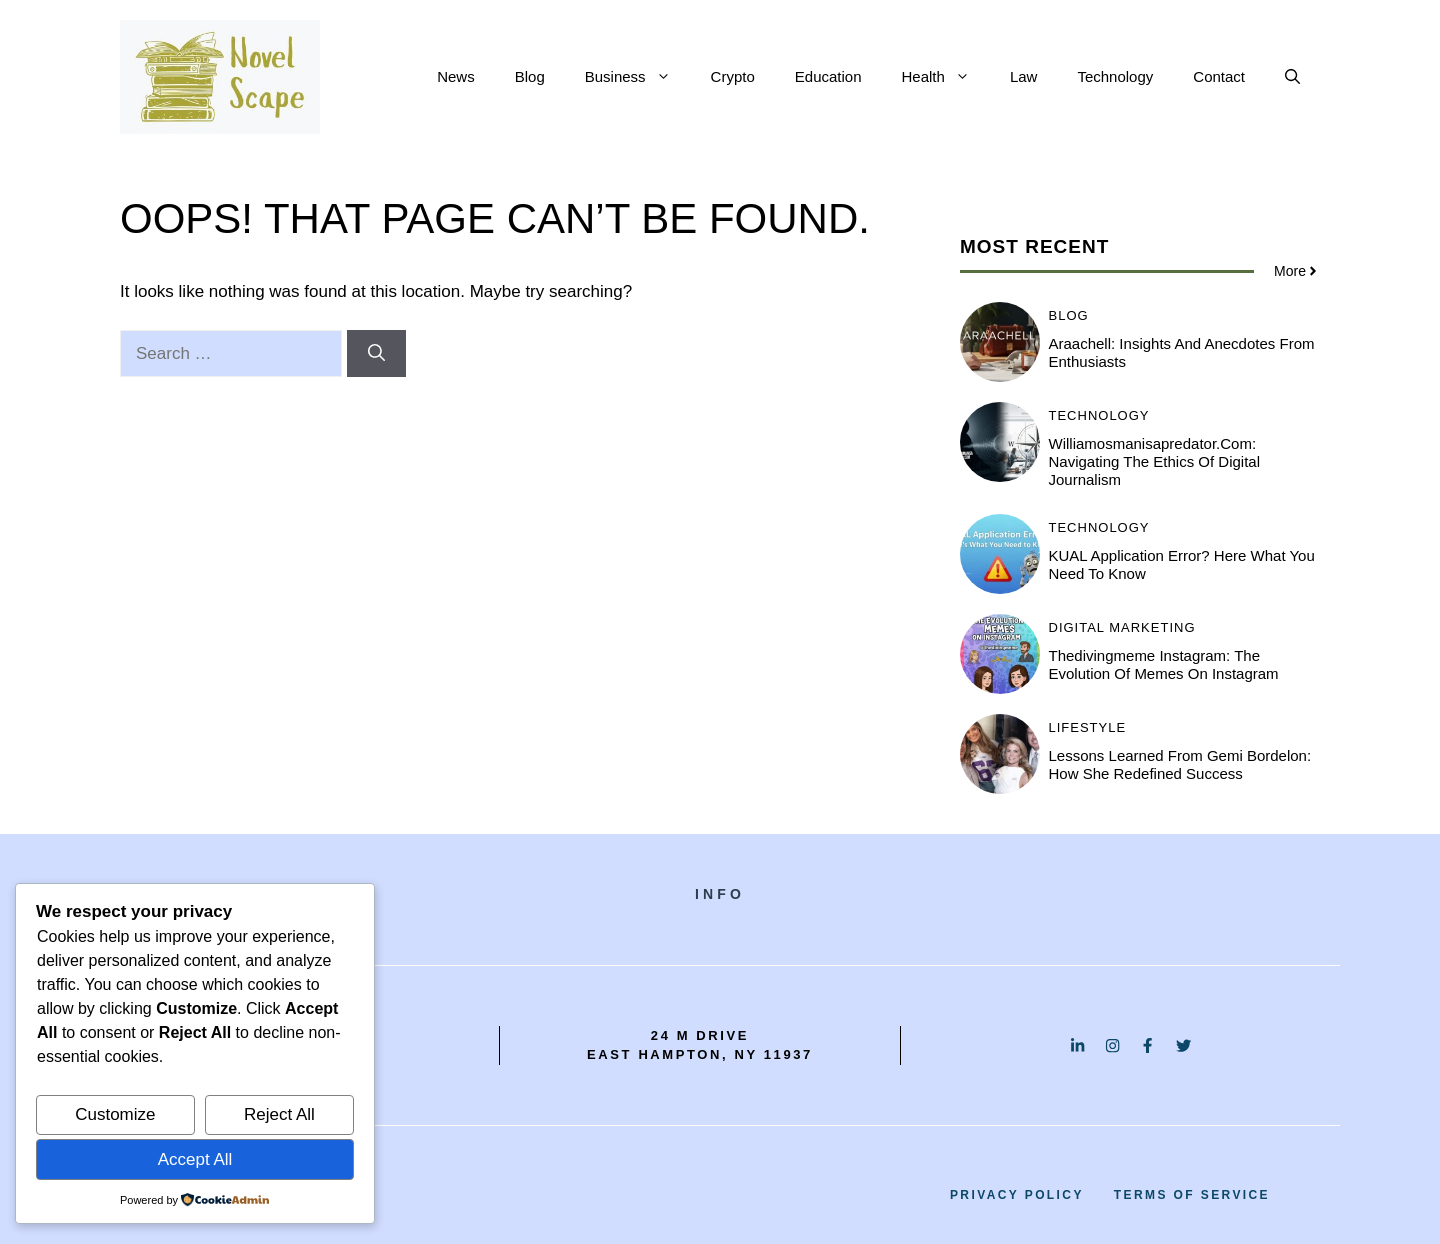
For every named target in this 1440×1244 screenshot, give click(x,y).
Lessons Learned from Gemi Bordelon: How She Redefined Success (1180, 764)
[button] (1292, 77)
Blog (530, 76)
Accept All (195, 1159)
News (456, 76)
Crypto (733, 76)
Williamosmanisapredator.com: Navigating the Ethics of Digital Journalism (1155, 461)
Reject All (279, 1114)
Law (1024, 76)
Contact (1219, 76)
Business (638, 77)
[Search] (376, 354)
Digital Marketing (1122, 627)
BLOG (1069, 315)
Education (828, 76)
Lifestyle (1088, 727)
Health (946, 77)
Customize (115, 1114)
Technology (1115, 76)
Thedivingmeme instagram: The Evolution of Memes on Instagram (1164, 664)
